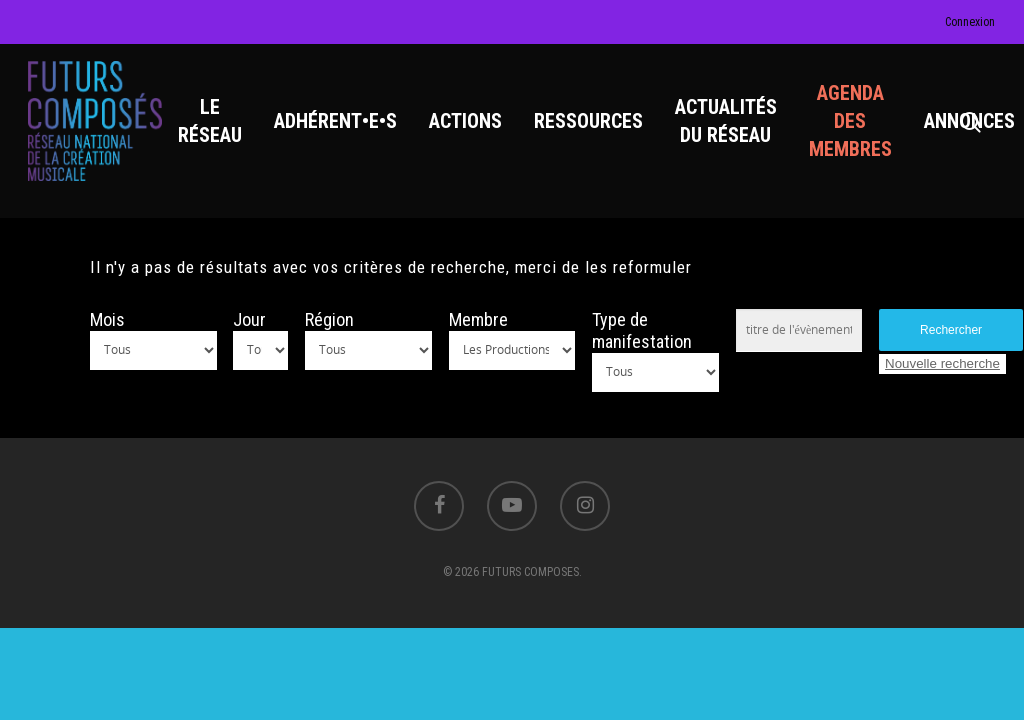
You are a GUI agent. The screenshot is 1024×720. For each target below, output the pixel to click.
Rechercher (951, 330)
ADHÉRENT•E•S (335, 121)
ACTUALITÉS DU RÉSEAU (726, 121)
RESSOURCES (588, 121)
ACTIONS (465, 121)
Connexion (970, 22)
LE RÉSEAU (210, 121)
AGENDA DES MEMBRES (850, 121)
